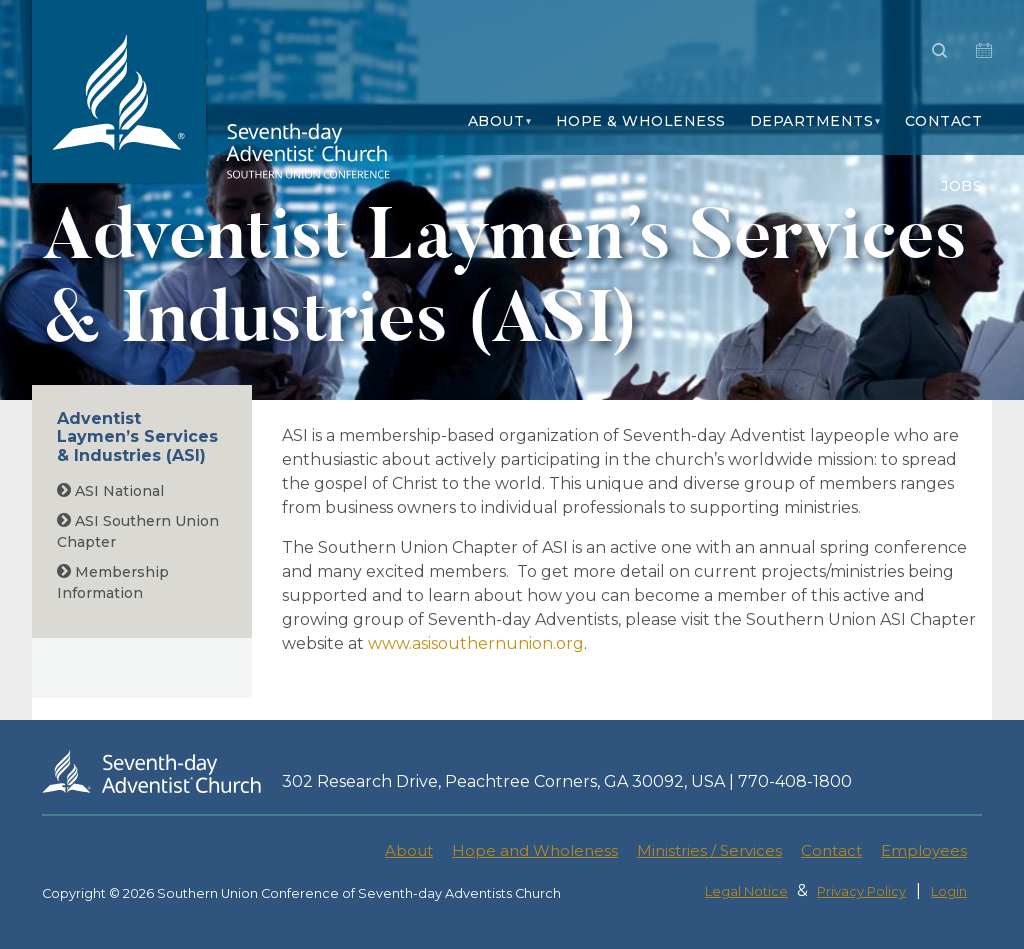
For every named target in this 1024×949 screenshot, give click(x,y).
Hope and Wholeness (535, 850)
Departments (812, 121)
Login (949, 891)
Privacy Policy (861, 891)
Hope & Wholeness (641, 121)
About (496, 121)
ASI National (110, 491)
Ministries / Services (709, 850)
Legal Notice (746, 891)
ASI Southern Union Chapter (138, 531)
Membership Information (113, 582)
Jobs (961, 186)
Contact (944, 121)
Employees (924, 850)
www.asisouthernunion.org (476, 643)
